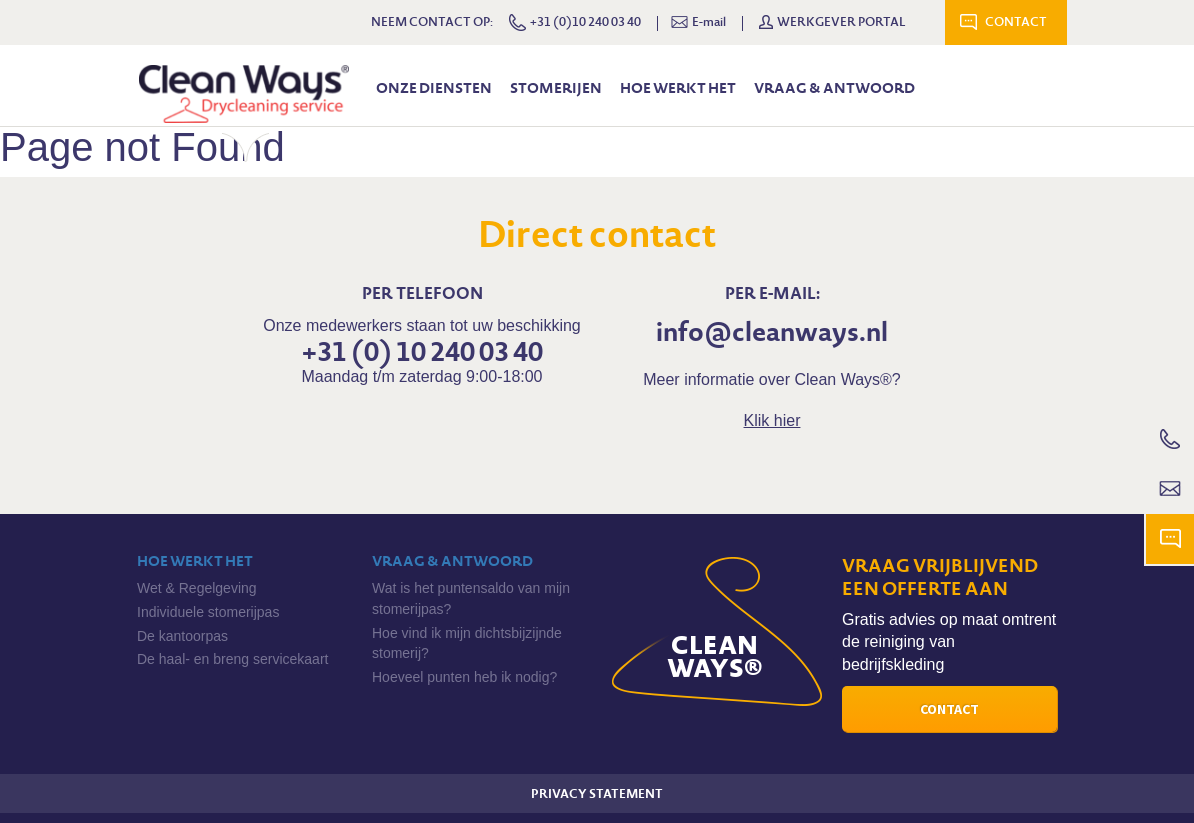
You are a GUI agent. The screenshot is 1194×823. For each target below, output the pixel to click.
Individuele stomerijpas (208, 612)
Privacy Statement (597, 793)
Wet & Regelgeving (197, 588)
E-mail (698, 22)
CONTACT (1016, 21)
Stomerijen (556, 88)
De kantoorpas (182, 636)
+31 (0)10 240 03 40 (575, 22)
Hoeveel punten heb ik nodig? (464, 677)
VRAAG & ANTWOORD (834, 88)
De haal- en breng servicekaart (232, 659)
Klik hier (772, 420)
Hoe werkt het (678, 88)
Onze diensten (434, 88)
